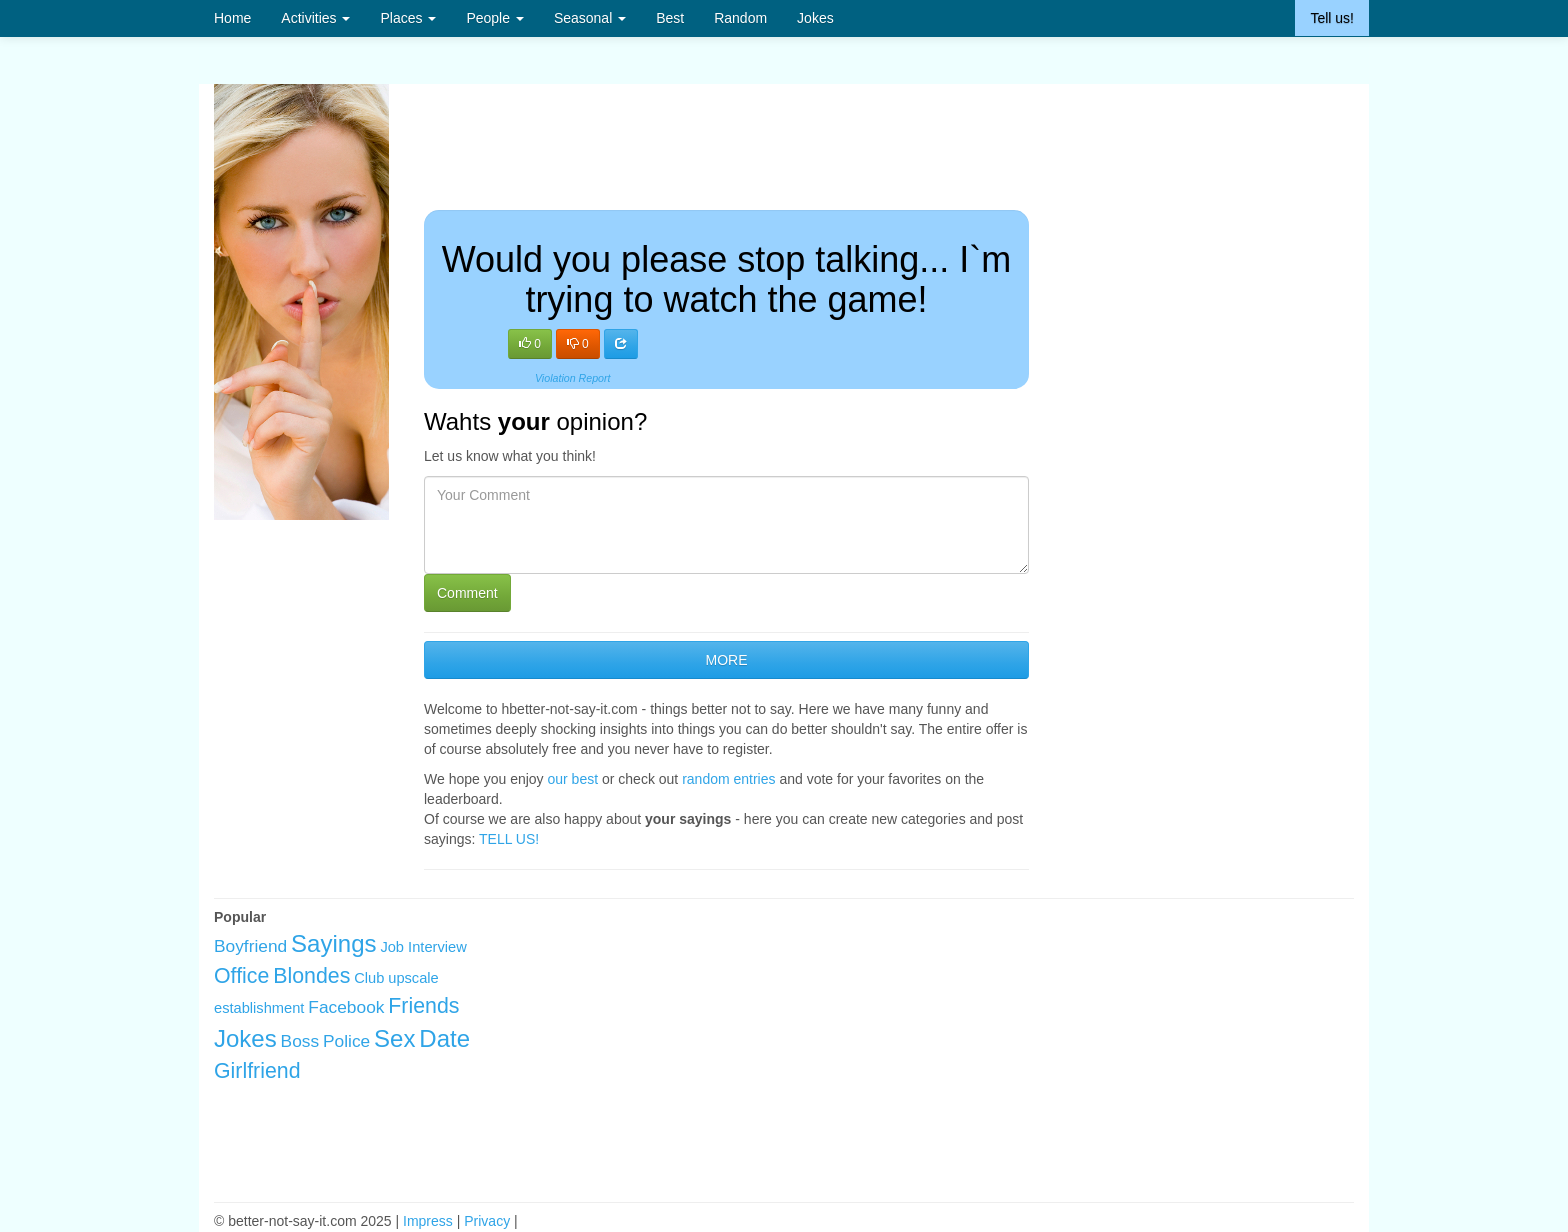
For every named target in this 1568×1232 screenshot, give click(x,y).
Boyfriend (250, 946)
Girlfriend (257, 1071)
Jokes (815, 18)
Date (444, 1038)
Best (670, 18)
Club (369, 978)
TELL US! (509, 839)
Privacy (487, 1221)
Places (408, 18)
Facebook (346, 1007)
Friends (423, 1006)
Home (232, 18)
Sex (394, 1038)
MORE (726, 660)
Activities (315, 18)
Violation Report (573, 378)
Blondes (311, 976)
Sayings (333, 943)
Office (241, 976)
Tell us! (1332, 18)
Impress (428, 1221)
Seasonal (590, 18)
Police (346, 1041)
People (494, 18)
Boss (300, 1041)
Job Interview (423, 947)
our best (573, 779)
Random (740, 18)
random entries (728, 779)
